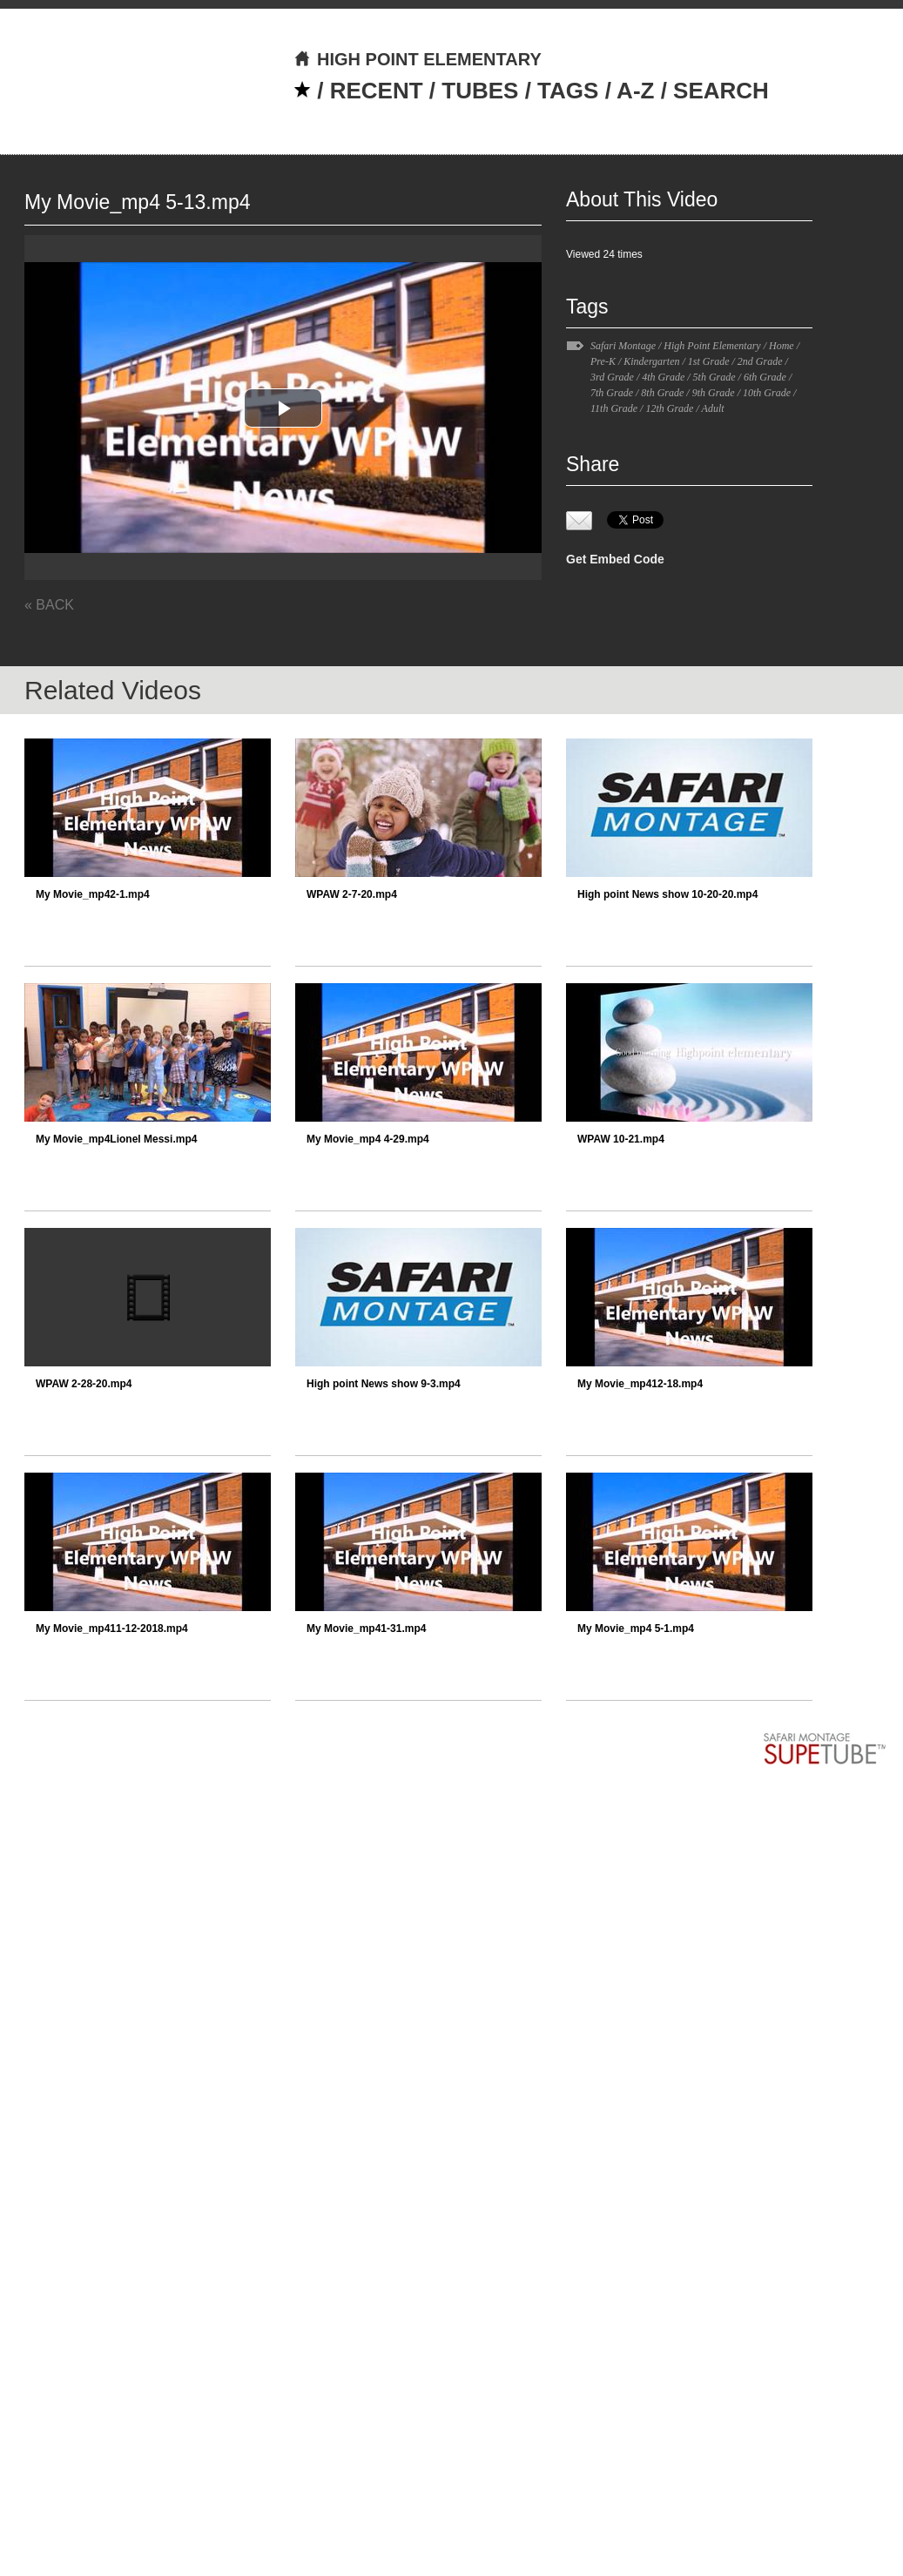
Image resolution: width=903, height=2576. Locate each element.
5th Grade (714, 377)
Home (781, 346)
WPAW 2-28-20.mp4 (83, 1384)
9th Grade (713, 393)
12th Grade (669, 408)
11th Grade (613, 408)
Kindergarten (651, 361)
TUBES (479, 91)
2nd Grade (760, 361)
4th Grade (663, 377)
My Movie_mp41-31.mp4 (366, 1628)
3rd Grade (612, 377)
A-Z (635, 91)
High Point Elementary (712, 346)
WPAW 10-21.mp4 (620, 1139)
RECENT (376, 91)
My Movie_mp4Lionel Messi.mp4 (116, 1139)
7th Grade (611, 393)
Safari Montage (623, 346)
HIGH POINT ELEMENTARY (417, 59)
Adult (713, 408)
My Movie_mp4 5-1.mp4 (635, 1628)
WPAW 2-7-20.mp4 (352, 894)
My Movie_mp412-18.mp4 (640, 1384)
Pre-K (603, 361)
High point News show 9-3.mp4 (384, 1384)
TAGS (567, 91)
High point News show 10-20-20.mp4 (667, 894)
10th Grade (767, 393)
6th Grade (765, 377)
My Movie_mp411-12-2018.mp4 (112, 1628)
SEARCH (721, 91)
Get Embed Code (615, 559)
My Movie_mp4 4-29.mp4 (368, 1139)
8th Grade (662, 393)
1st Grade (709, 361)
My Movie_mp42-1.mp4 (93, 894)
